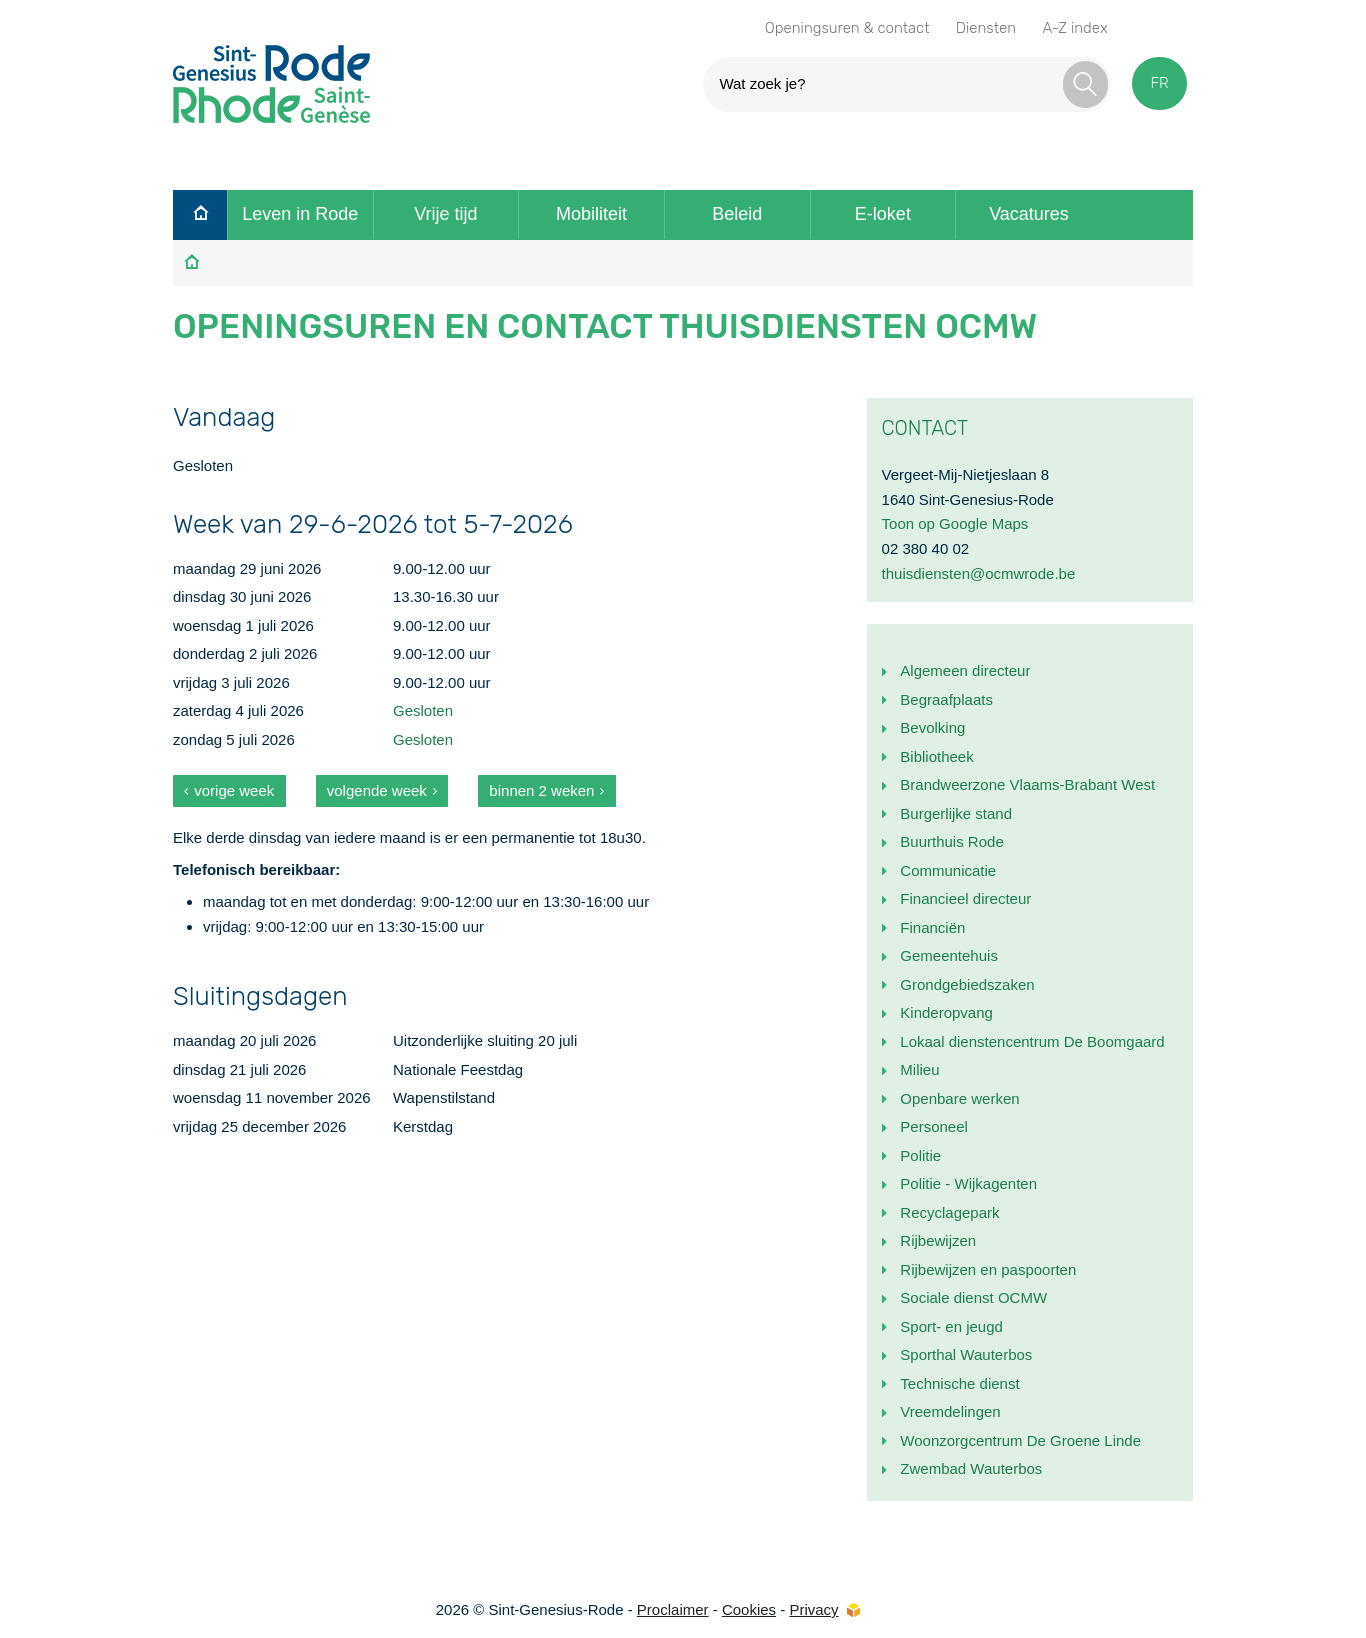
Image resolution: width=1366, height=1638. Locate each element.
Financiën (932, 927)
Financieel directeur (965, 898)
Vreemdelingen (950, 1411)
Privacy (813, 1609)
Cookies (749, 1609)
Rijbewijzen (938, 1240)
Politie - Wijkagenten (968, 1183)
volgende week (377, 790)
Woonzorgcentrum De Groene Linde (1020, 1440)
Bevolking (932, 727)
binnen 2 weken (541, 790)
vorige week (234, 790)
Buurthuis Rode (951, 841)
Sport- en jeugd (951, 1326)
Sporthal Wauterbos (966, 1354)
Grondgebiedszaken (967, 984)
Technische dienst (959, 1383)
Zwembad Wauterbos (971, 1468)
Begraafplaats (946, 699)
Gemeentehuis (949, 955)
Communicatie (948, 870)
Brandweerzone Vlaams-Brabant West (1027, 784)
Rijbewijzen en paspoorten (988, 1269)
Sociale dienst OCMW (973, 1297)
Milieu (919, 1069)
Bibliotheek (936, 756)
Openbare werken (959, 1098)
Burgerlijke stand (956, 813)
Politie (920, 1155)
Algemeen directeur (965, 670)
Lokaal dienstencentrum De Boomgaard (1032, 1041)
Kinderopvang (946, 1012)
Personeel (934, 1126)
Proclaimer (673, 1609)
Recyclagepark (949, 1212)
